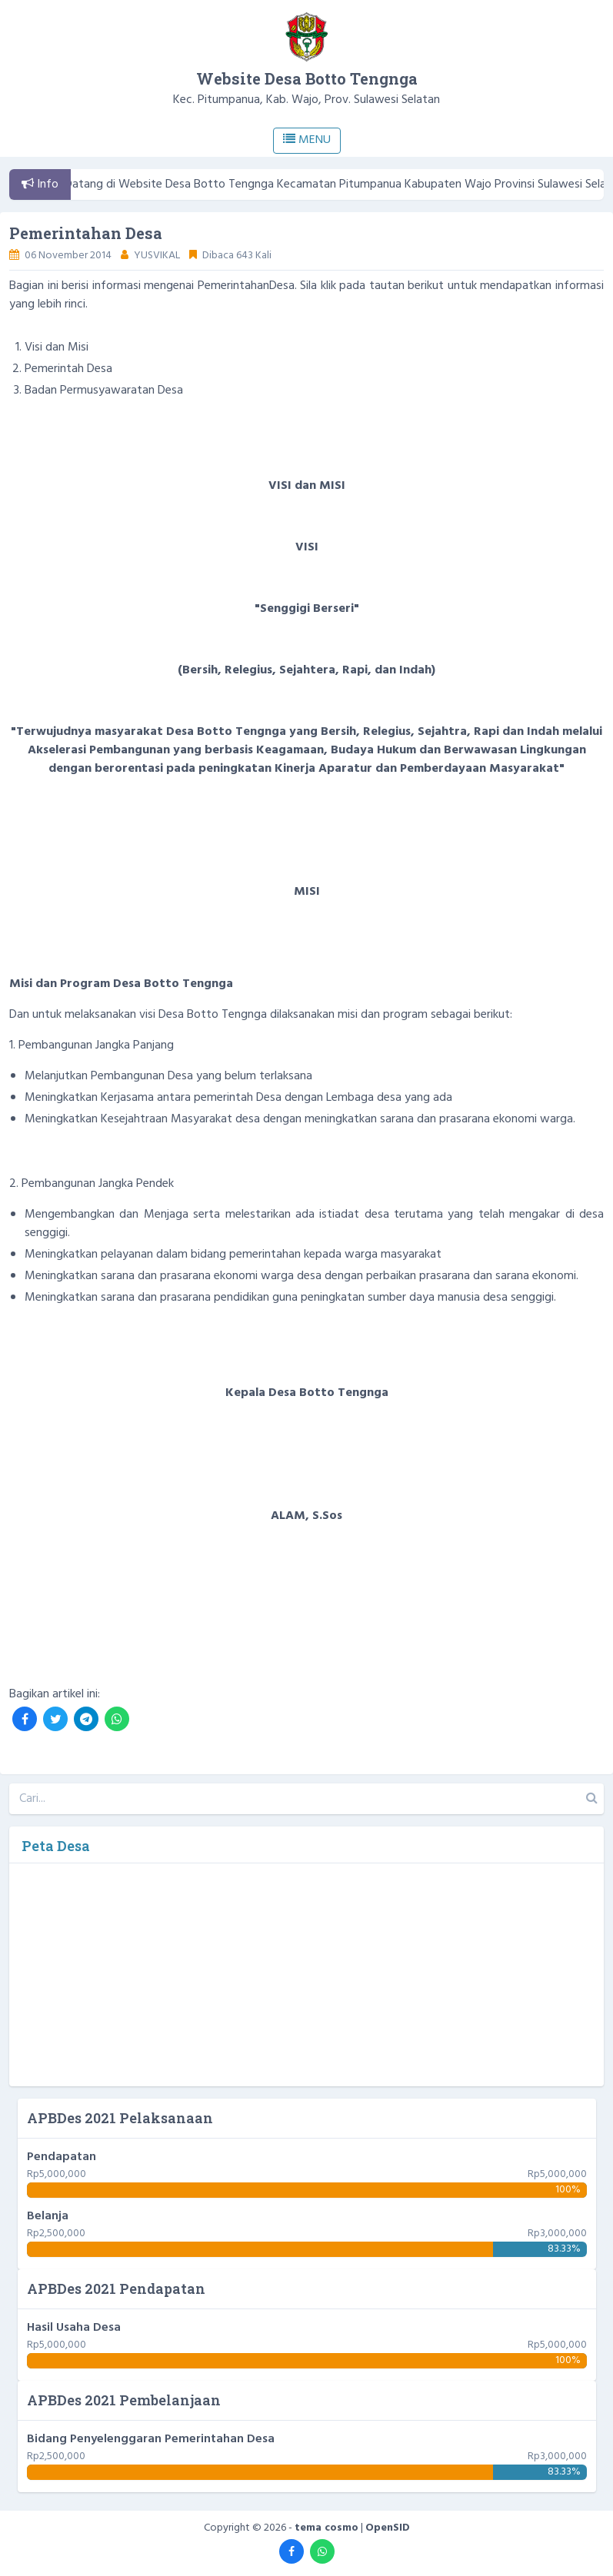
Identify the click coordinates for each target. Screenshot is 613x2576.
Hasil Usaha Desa (74, 2328)
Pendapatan (61, 2157)
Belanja (47, 2216)
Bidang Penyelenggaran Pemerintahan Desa (151, 2439)
